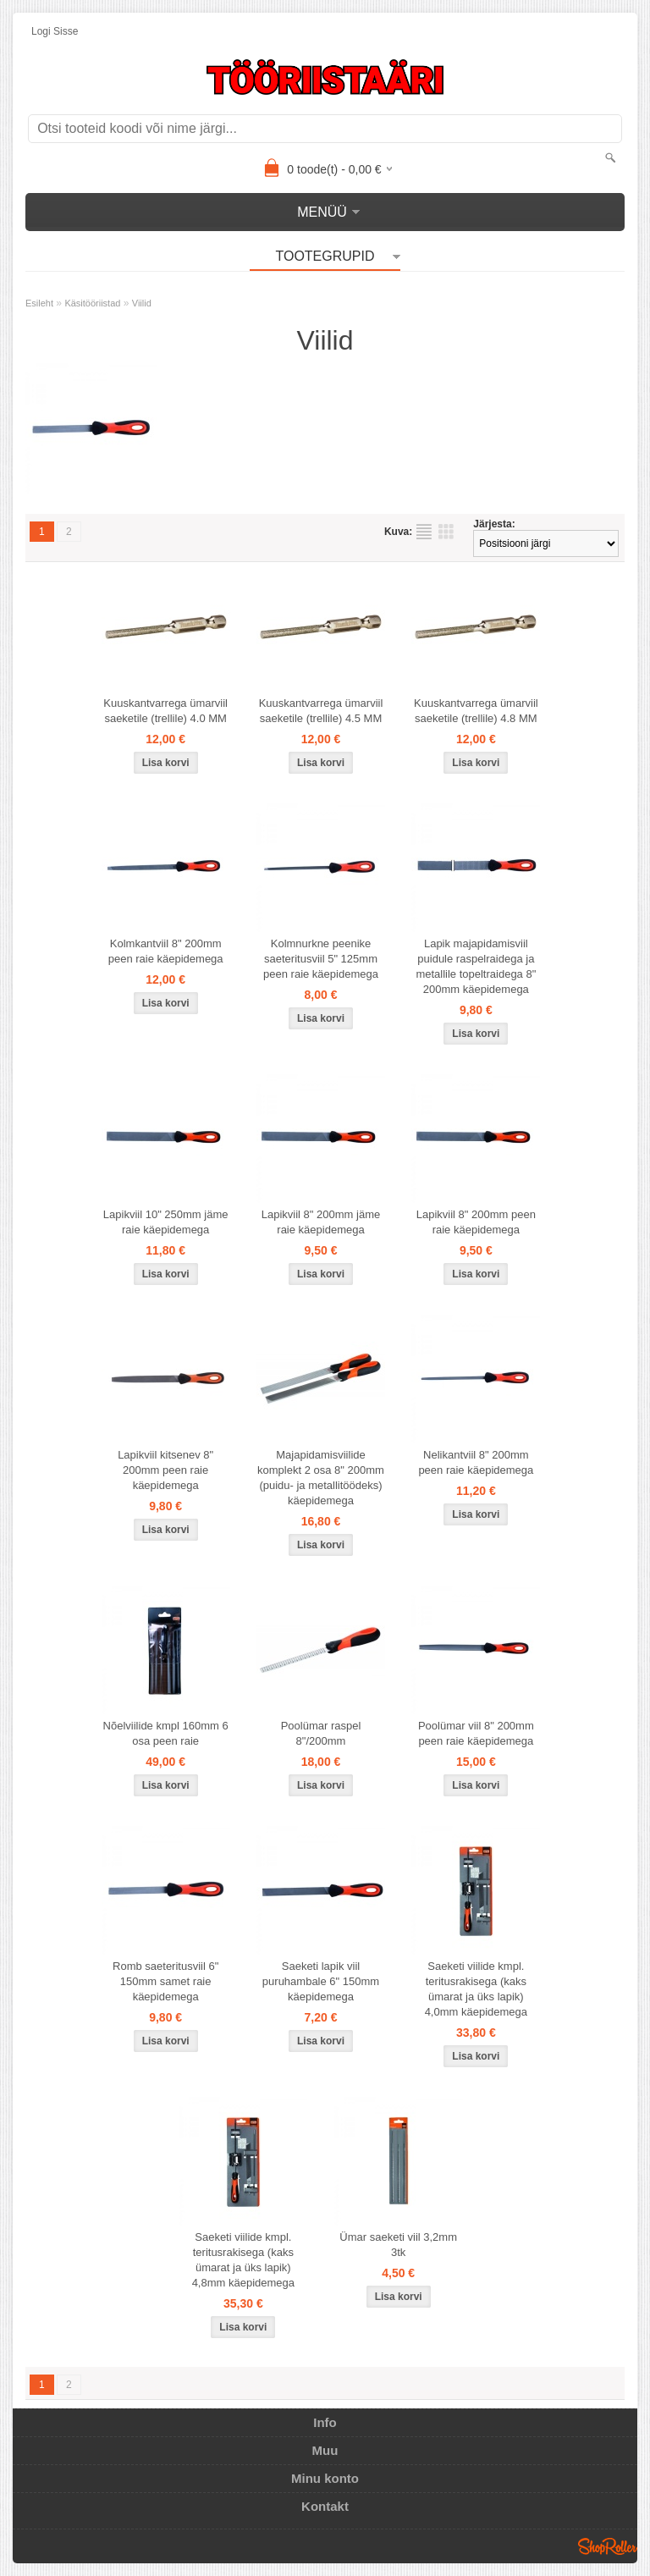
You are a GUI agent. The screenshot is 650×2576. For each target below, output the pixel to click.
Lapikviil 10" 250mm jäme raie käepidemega (166, 1222)
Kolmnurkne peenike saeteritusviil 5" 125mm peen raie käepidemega (320, 958)
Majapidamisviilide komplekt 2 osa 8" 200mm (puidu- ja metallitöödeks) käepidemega (320, 1477)
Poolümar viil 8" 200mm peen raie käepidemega (476, 1733)
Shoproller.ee (607, 2546)
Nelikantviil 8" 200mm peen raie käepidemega (475, 1462)
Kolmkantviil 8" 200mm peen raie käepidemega (165, 951)
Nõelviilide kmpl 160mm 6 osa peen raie (166, 1733)
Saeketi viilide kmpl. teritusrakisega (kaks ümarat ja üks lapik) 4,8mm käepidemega (243, 2260)
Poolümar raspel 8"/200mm (321, 1733)
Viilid (141, 303)
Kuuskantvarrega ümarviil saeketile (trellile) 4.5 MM (321, 711)
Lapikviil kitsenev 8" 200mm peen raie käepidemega (165, 1470)
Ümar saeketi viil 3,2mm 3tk (398, 2245)
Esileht (39, 303)
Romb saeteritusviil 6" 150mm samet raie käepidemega (165, 1981)
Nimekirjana (424, 531)
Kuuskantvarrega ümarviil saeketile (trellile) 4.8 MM (476, 711)
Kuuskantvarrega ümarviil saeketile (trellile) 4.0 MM (165, 711)
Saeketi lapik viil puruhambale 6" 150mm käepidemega (320, 1981)
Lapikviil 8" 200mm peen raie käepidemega (476, 1222)
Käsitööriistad (92, 303)
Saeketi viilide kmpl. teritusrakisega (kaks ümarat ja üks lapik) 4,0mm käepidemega (476, 1989)
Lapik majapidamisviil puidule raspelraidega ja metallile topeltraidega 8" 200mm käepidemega (476, 966)
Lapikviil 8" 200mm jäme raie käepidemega (321, 1222)
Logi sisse (54, 31)
